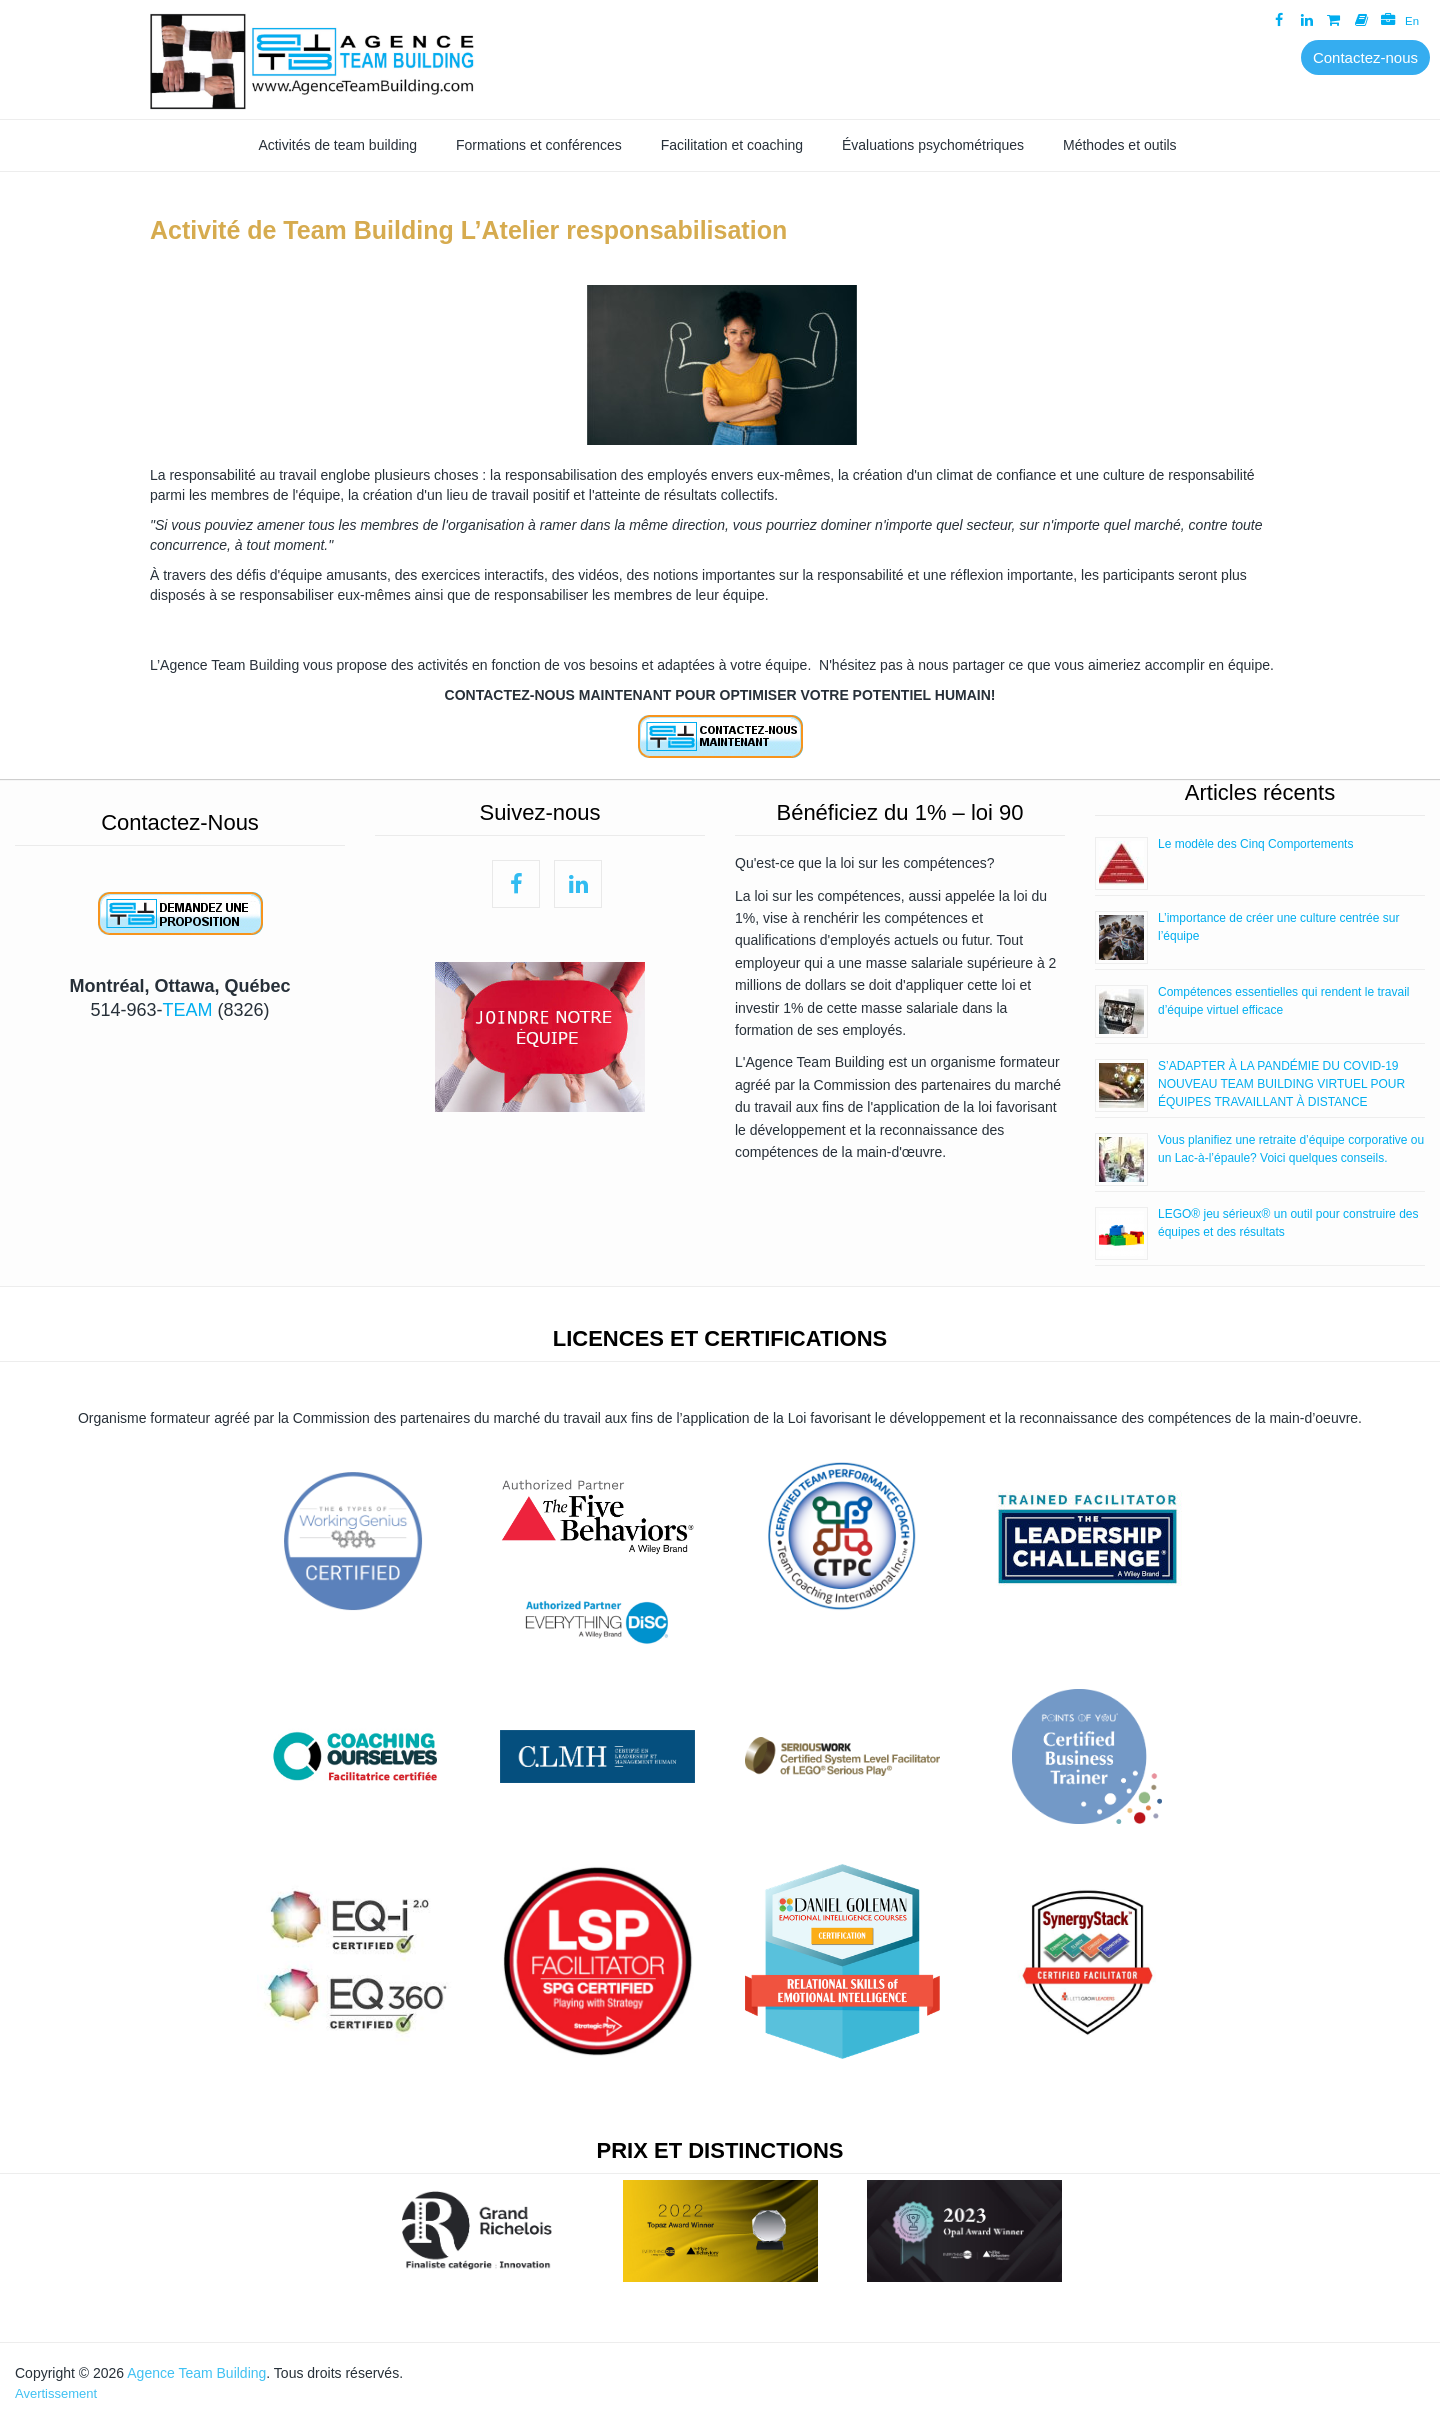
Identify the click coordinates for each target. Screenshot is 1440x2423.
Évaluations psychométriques (933, 145)
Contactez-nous (1365, 57)
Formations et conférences (539, 145)
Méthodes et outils (1120, 145)
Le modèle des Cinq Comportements (1255, 844)
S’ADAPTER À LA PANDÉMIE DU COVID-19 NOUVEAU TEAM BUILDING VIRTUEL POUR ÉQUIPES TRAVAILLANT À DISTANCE (1281, 1084)
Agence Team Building (196, 2373)
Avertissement (56, 2393)
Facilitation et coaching (732, 145)
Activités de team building (337, 145)
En (1410, 20)
